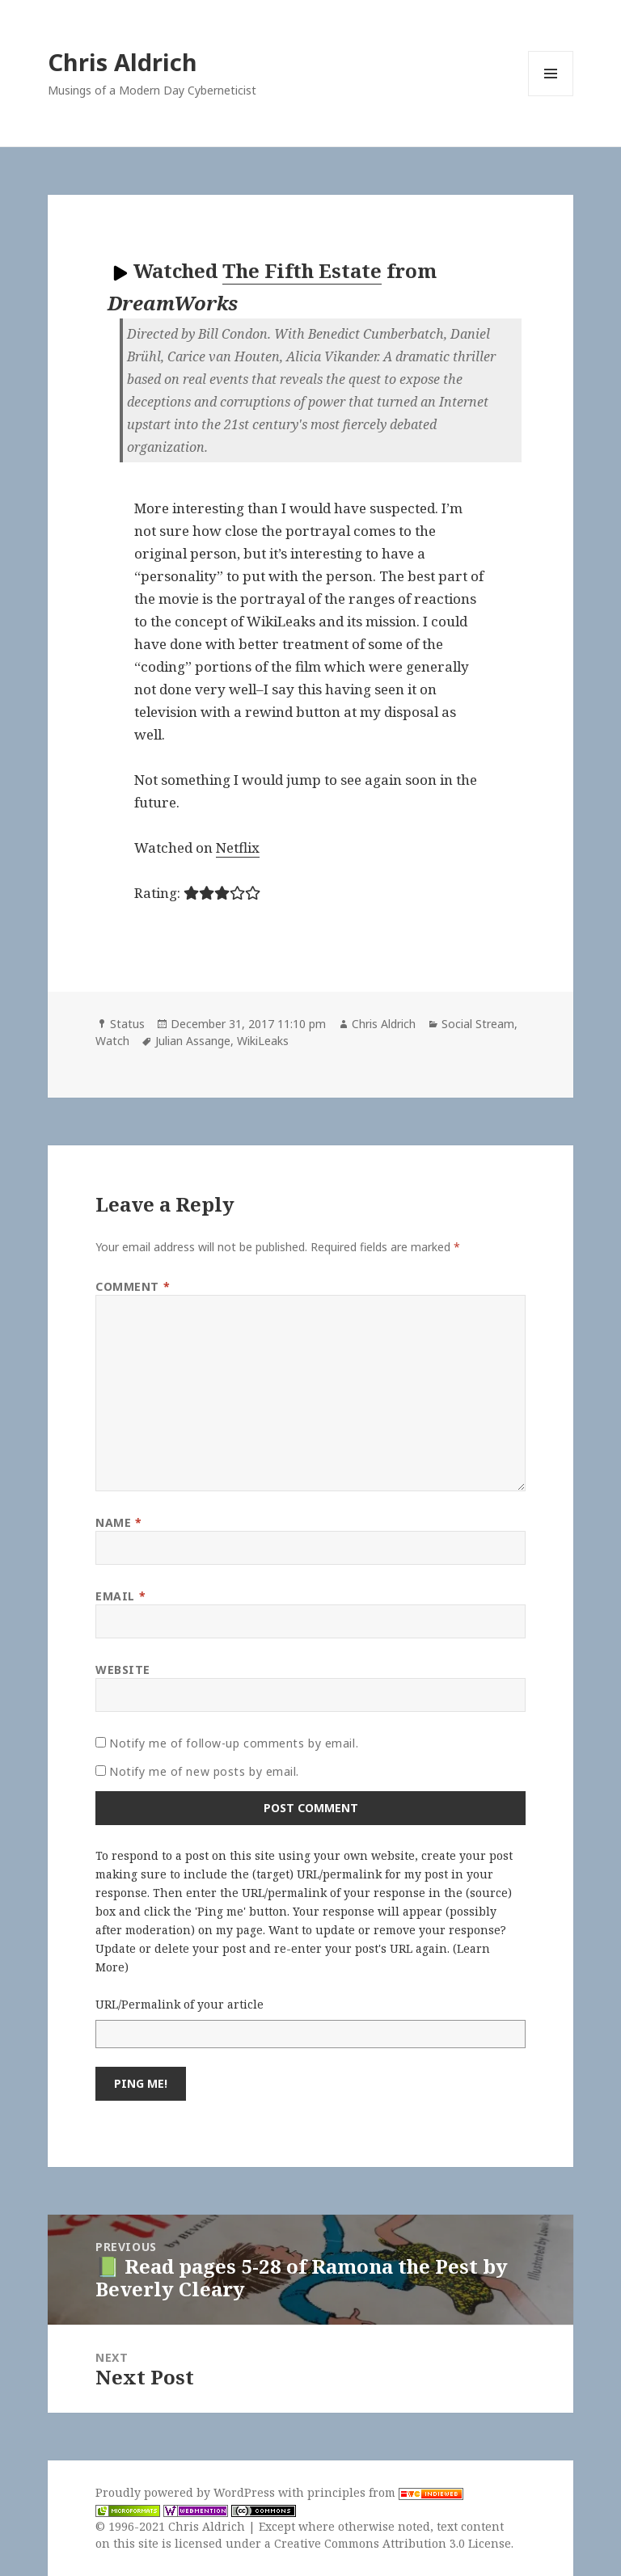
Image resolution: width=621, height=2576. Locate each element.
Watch (112, 1040)
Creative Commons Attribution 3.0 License (392, 2543)
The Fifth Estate (302, 270)
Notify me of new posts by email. (204, 1771)
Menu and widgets (551, 95)
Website (122, 1669)
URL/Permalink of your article (179, 2004)
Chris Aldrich (122, 62)
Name (118, 1522)
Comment (132, 1286)
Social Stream (477, 1023)
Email (120, 1596)
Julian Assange (192, 1040)
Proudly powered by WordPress (186, 2492)
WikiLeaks (263, 1040)
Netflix (238, 847)
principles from (385, 2492)
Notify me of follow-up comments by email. (233, 1743)
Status (127, 1023)
